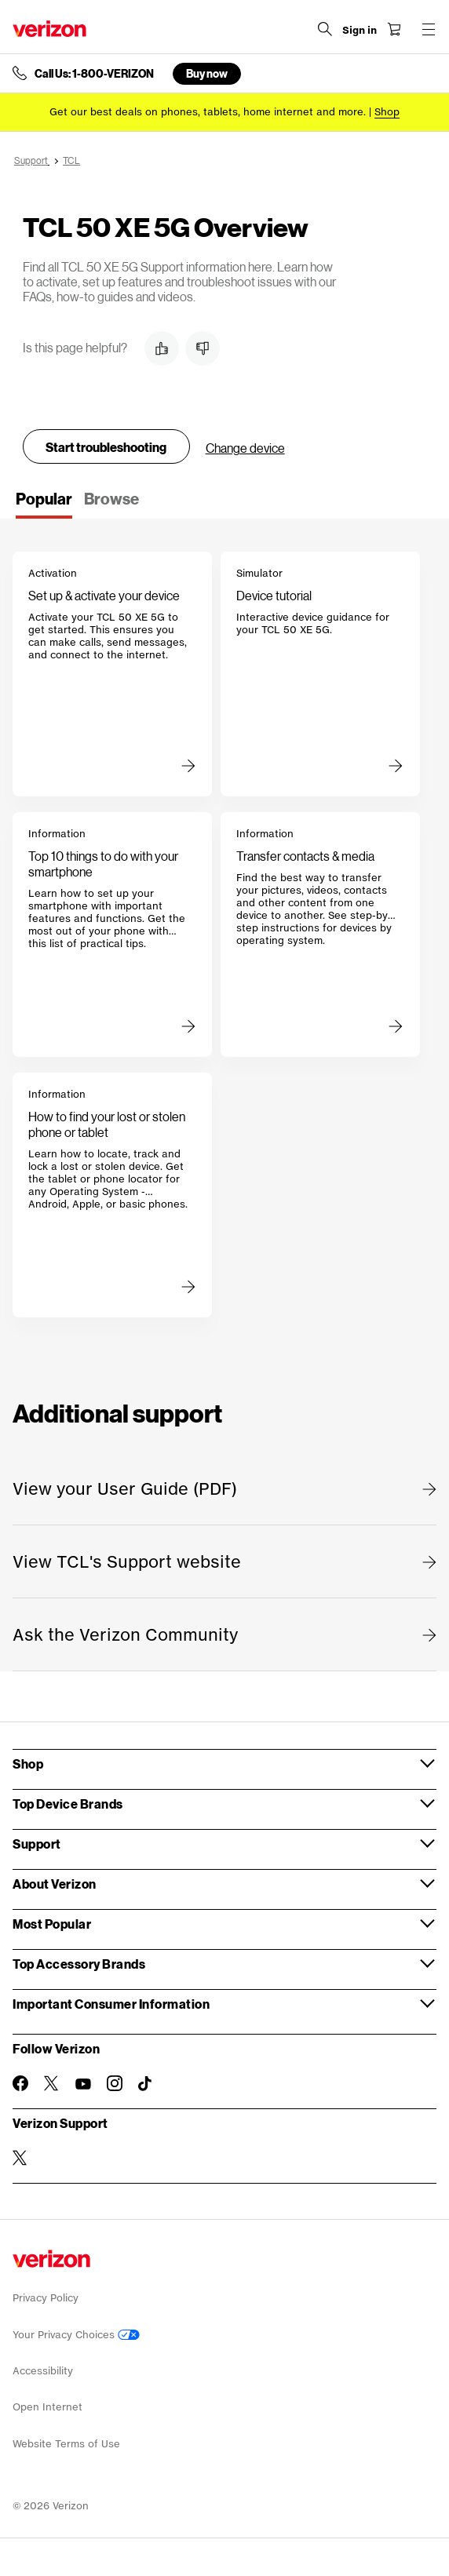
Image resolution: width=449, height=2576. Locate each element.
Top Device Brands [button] (68, 1803)
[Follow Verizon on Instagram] (114, 2083)
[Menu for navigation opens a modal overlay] (428, 29)
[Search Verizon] (325, 29)
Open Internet (47, 2407)
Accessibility (43, 2371)
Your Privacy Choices (76, 2335)
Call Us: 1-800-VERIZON (94, 73)
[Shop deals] (387, 112)
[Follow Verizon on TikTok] (146, 2084)
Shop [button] (28, 1763)
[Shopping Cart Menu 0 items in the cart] (394, 29)
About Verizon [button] (55, 1883)
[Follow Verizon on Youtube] (83, 2084)
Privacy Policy (45, 2298)
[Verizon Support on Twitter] (20, 2158)
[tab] (44, 504)
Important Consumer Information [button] (111, 2003)
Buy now (207, 73)
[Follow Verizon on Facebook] (20, 2083)
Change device (245, 447)
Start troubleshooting (106, 446)
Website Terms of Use (66, 2444)
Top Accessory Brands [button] (79, 1963)
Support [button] (37, 1843)
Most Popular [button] (52, 1923)
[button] (161, 348)
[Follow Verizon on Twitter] (52, 2083)
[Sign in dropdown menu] (359, 30)
